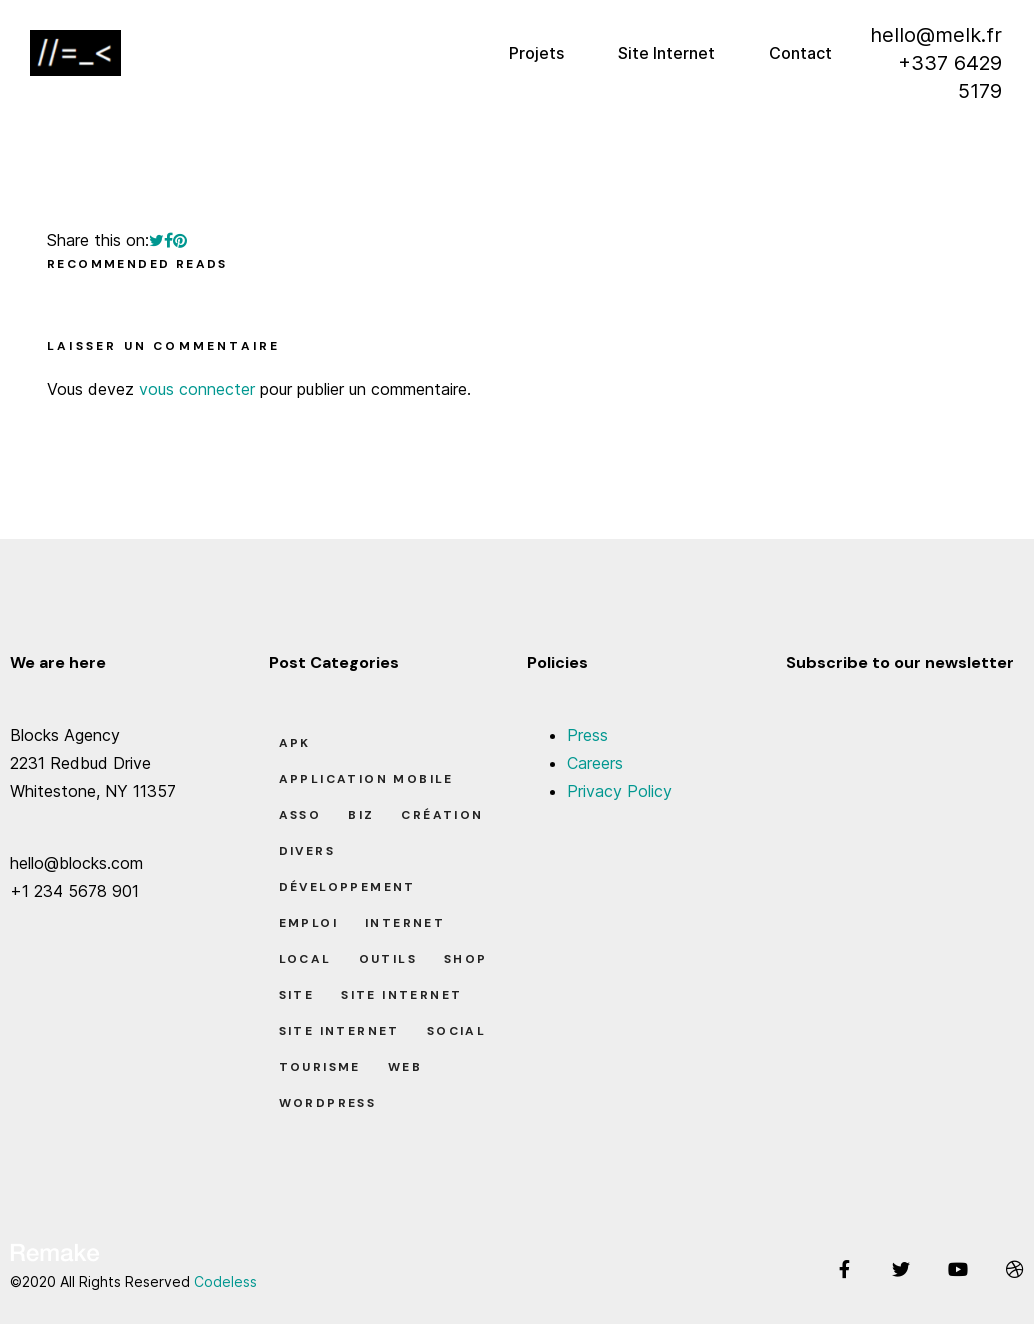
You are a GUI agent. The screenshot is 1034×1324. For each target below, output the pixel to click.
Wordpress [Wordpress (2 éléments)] (328, 1103)
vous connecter (197, 389)
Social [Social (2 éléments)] (456, 1031)
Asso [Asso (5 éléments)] (300, 815)
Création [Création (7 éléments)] (442, 815)
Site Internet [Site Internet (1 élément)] (401, 995)
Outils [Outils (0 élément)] (388, 959)
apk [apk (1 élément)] (295, 743)
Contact (800, 53)
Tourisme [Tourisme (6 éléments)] (320, 1067)
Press (587, 735)
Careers (595, 763)
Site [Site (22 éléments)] (297, 995)
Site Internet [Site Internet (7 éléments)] (339, 1031)
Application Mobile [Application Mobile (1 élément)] (366, 779)
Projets (536, 53)
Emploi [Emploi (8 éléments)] (308, 923)
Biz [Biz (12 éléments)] (361, 815)
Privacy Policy (619, 791)
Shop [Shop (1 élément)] (466, 959)
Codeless (225, 1281)
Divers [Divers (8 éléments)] (307, 851)
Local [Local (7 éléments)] (305, 959)
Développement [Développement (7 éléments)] (347, 887)
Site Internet (666, 53)
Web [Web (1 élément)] (405, 1067)
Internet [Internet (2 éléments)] (405, 923)
